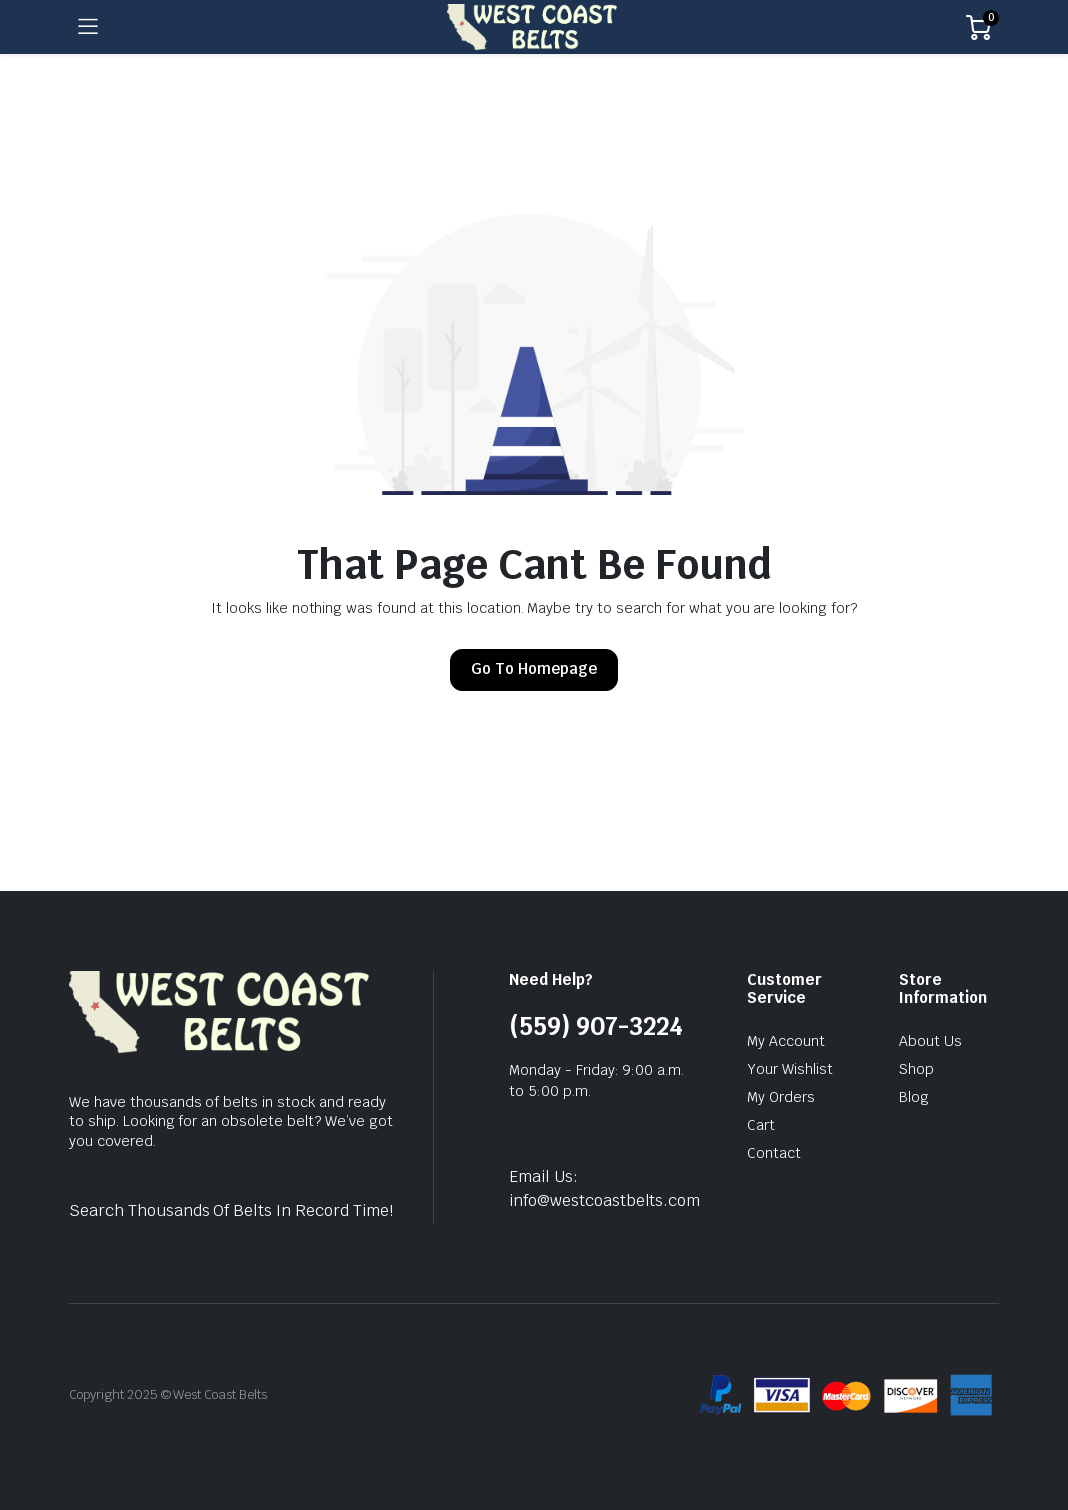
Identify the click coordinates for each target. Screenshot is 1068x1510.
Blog (914, 1097)
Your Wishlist (790, 1069)
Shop (916, 1069)
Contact (774, 1153)
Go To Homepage (534, 668)
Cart (761, 1125)
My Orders (781, 1097)
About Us (930, 1041)
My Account (786, 1041)
